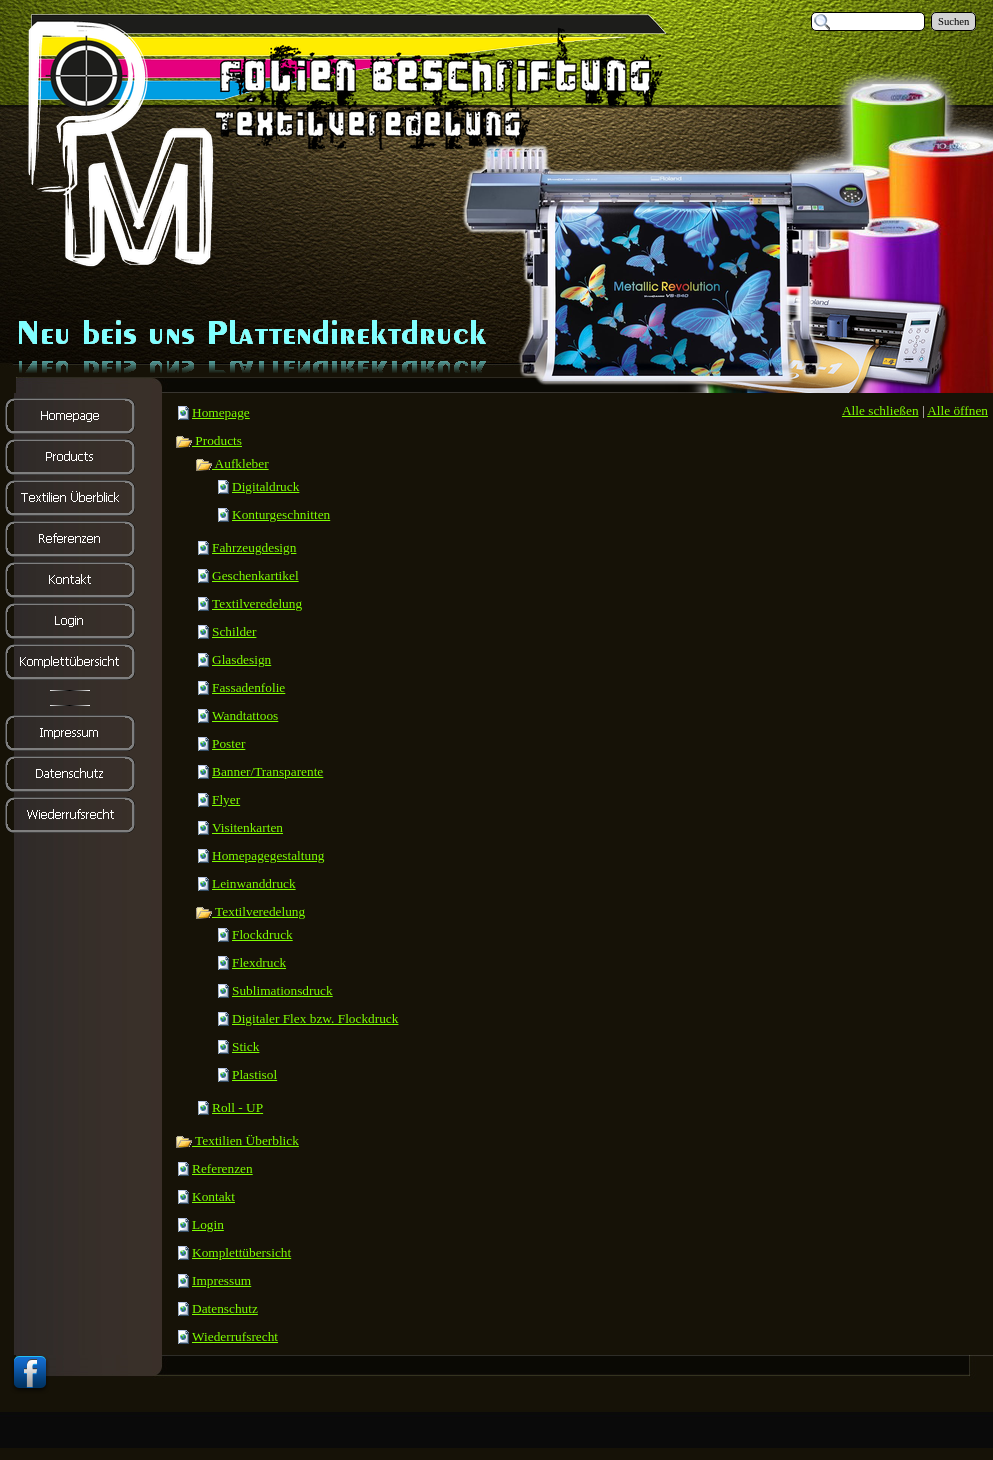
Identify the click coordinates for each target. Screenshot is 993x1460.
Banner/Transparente (267, 771)
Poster (228, 743)
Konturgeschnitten (281, 514)
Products (208, 440)
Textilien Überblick (237, 1140)
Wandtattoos (245, 715)
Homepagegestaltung (268, 855)
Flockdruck (262, 934)
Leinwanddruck (254, 883)
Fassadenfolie (248, 687)
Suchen (953, 21)
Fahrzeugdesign (254, 547)
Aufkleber (232, 463)
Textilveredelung (257, 603)
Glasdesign (241, 659)
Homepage (221, 412)
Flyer (226, 799)
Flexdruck (259, 962)
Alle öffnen (957, 410)
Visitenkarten (247, 827)
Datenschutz (225, 1308)
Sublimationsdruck (282, 990)
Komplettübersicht (241, 1252)
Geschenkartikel (255, 575)
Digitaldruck (265, 486)
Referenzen (222, 1168)
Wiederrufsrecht (235, 1336)
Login (208, 1224)
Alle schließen (880, 410)
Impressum (221, 1280)
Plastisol (254, 1074)
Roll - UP (237, 1107)
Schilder (234, 631)
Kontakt (213, 1196)
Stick (245, 1046)
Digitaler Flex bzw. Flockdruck (315, 1018)
